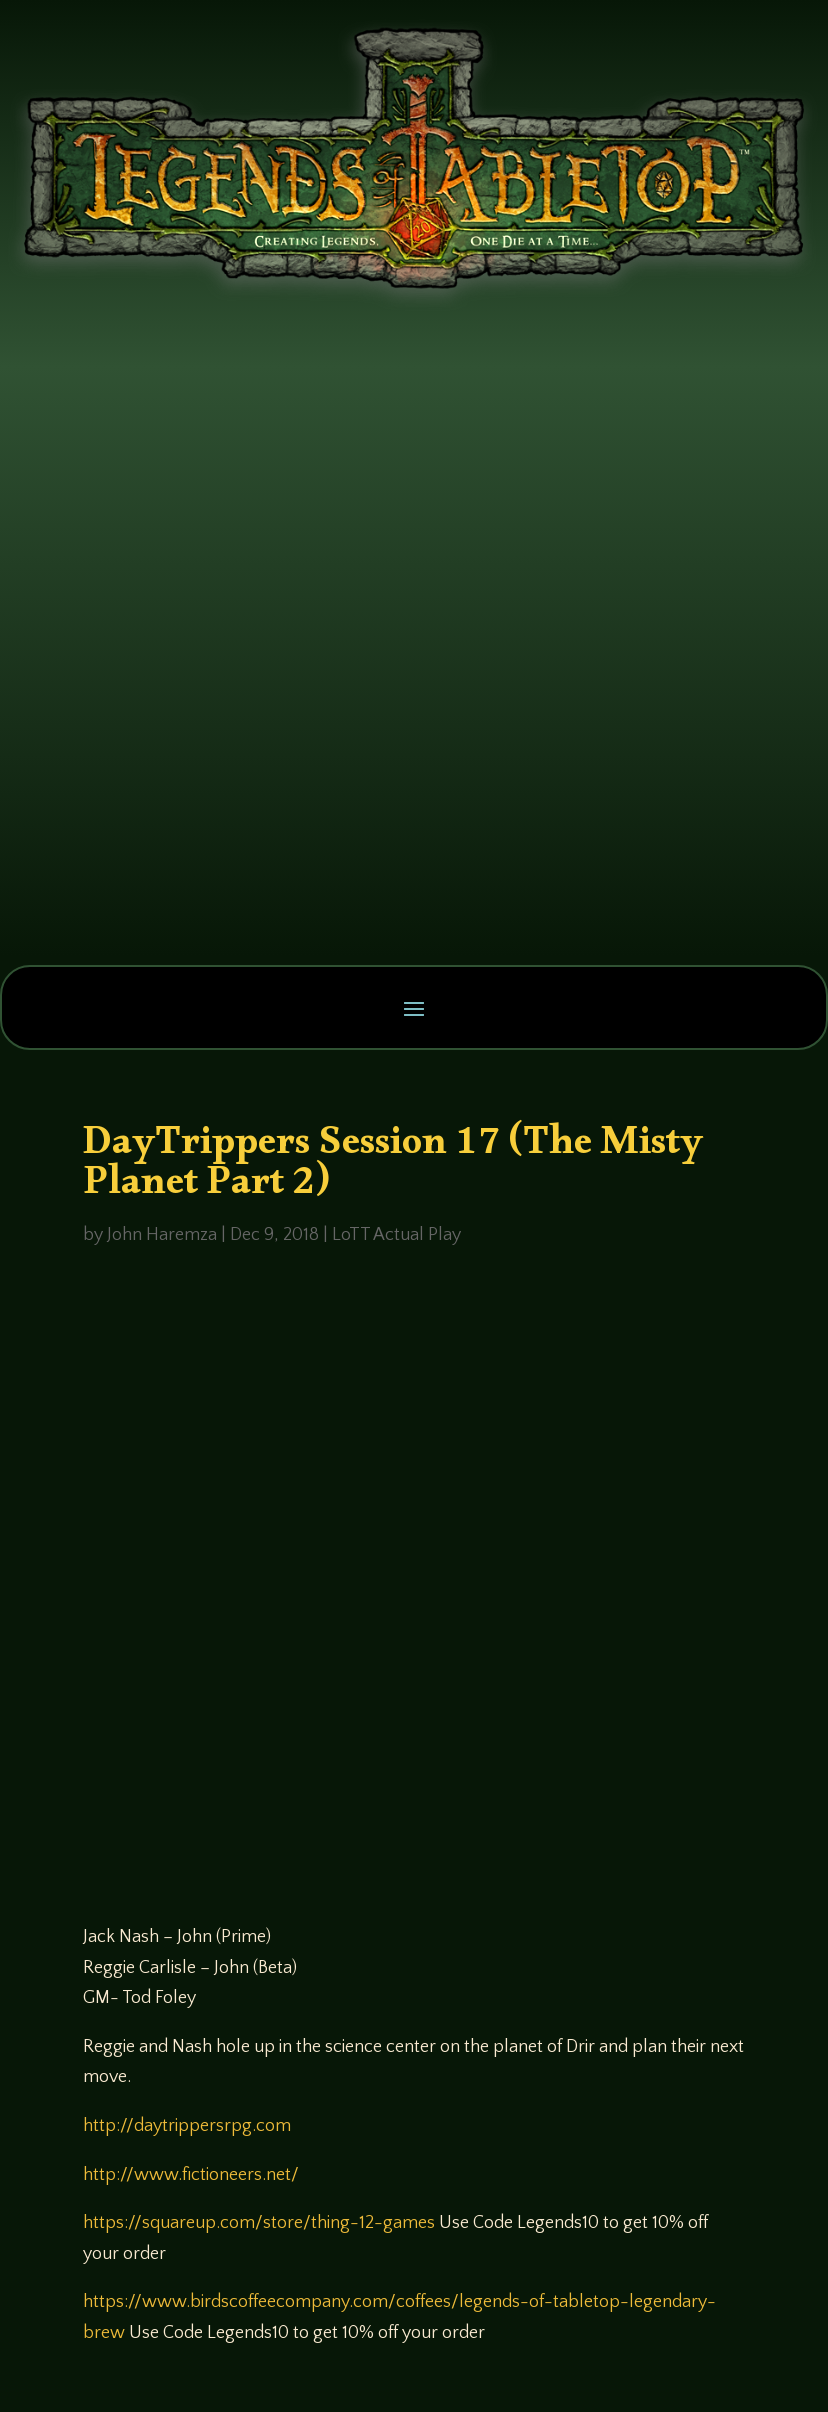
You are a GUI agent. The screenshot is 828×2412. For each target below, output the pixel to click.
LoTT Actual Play (396, 1235)
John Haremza (162, 1235)
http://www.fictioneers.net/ (191, 2175)
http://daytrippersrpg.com (187, 2126)
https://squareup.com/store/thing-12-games (259, 2223)
